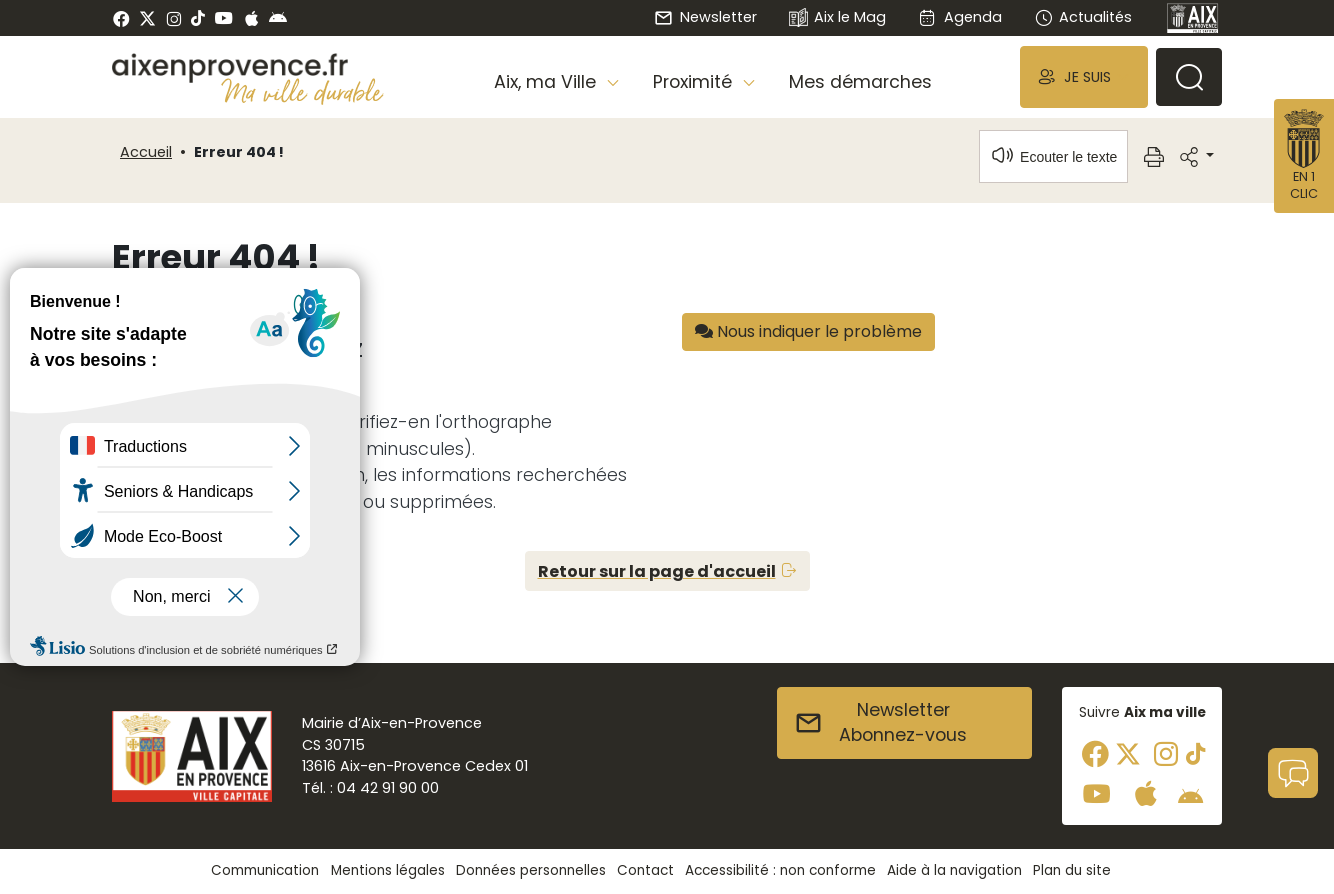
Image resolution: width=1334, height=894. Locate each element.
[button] (1084, 76)
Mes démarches (860, 82)
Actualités (1083, 17)
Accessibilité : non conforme (780, 870)
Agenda (959, 17)
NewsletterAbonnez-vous (880, 723)
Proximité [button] (695, 82)
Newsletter (705, 17)
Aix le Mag (837, 18)
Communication (265, 870)
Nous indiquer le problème (808, 331)
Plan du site (1072, 870)
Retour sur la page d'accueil (657, 571)
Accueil (146, 152)
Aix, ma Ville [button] (547, 82)
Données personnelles (531, 870)
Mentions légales (388, 870)
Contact (645, 870)
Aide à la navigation (954, 870)
